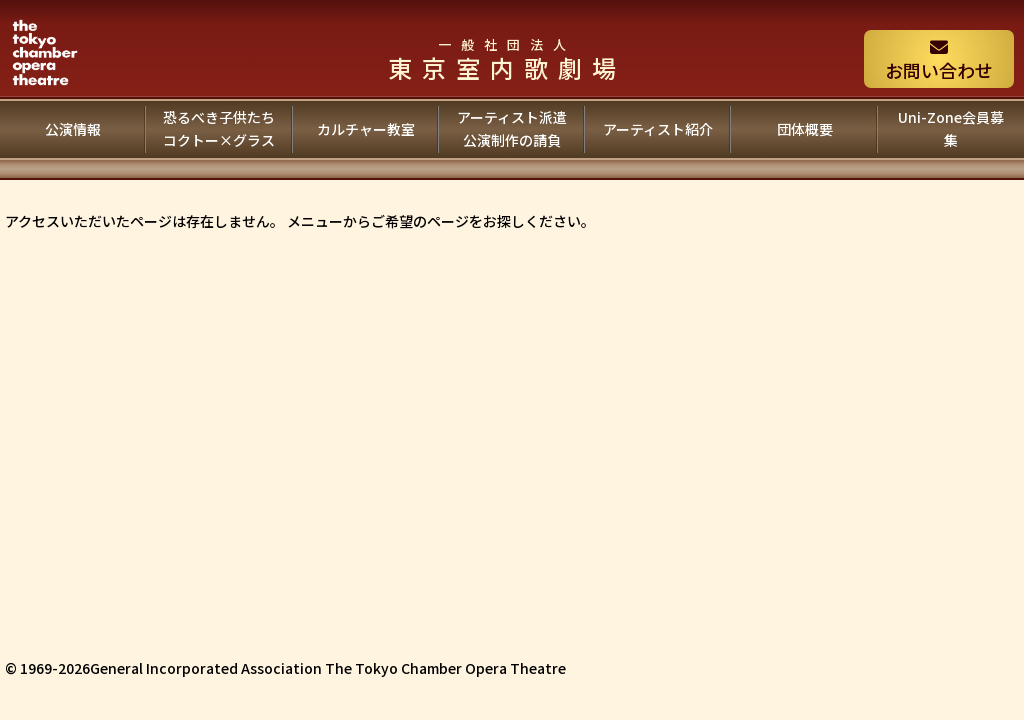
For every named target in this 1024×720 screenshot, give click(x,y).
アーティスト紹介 (658, 129)
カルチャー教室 (366, 129)
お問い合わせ (939, 60)
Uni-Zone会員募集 (951, 129)
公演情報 (73, 129)
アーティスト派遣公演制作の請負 (512, 129)
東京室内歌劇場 (507, 60)
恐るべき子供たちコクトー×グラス (219, 129)
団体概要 (805, 129)
